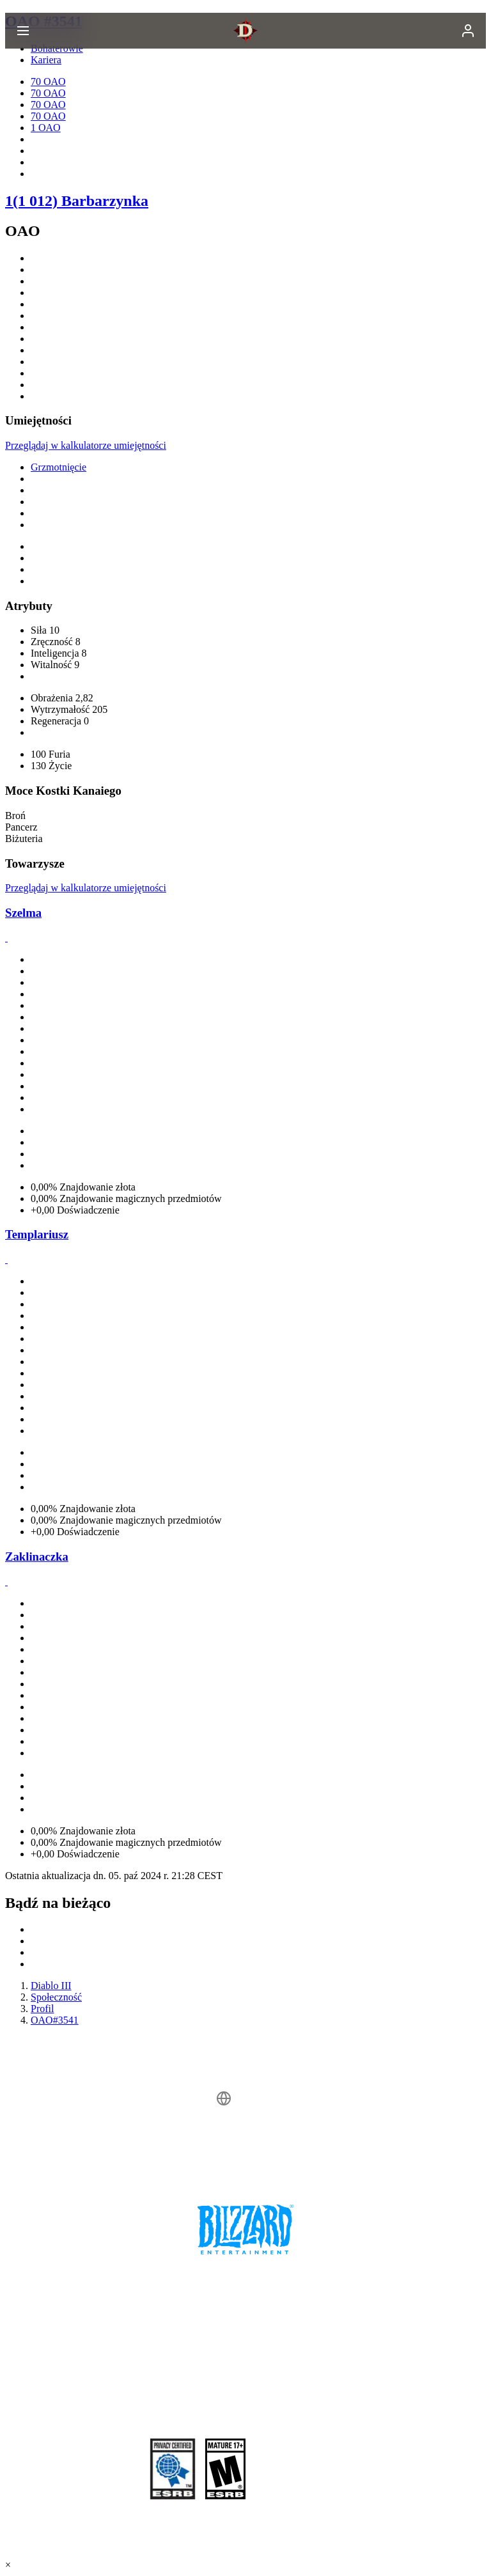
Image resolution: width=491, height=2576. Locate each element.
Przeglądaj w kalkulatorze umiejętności (85, 445)
